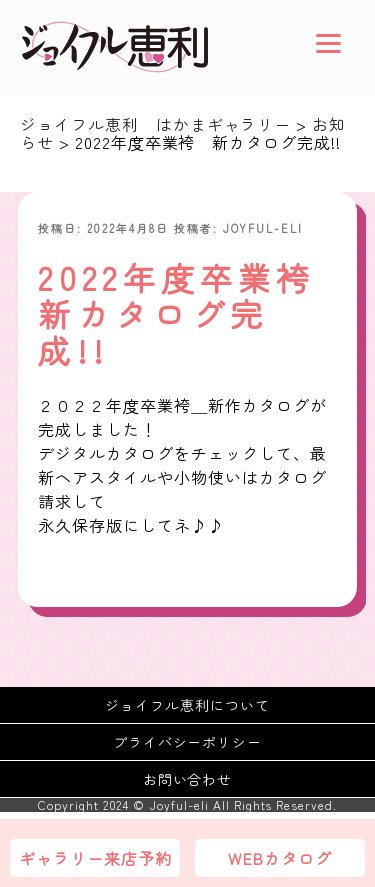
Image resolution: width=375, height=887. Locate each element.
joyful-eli (263, 228)
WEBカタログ (280, 858)
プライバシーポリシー (188, 742)
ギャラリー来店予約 (95, 858)
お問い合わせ (188, 779)
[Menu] (328, 42)
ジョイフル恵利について (187, 705)
